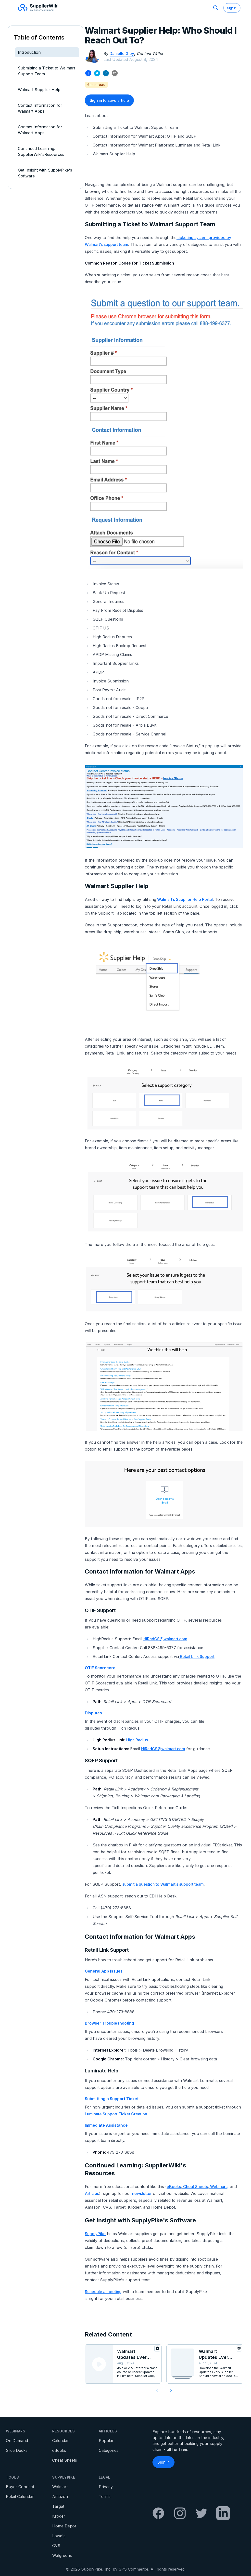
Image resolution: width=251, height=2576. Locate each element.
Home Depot (64, 2525)
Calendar (60, 2440)
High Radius (137, 1739)
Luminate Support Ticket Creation (116, 2113)
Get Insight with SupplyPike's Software (45, 173)
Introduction (29, 52)
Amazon (60, 2496)
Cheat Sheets (195, 2186)
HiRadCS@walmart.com (165, 1638)
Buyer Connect (20, 2486)
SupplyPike (95, 2233)
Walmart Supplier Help (39, 89)
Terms (105, 2496)
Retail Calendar (20, 2496)
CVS (56, 2545)
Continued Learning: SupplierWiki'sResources (41, 151)
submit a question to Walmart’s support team (163, 1884)
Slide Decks (16, 2450)
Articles (92, 2193)
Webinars (218, 2186)
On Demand (17, 2440)
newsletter (142, 2193)
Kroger (58, 2516)
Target (58, 2506)
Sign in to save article (109, 100)
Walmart (60, 2486)
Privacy (106, 2486)
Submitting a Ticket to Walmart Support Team (46, 71)
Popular (106, 2440)
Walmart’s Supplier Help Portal (185, 899)
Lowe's (58, 2535)
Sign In (232, 8)
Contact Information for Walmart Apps (40, 108)
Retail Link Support (197, 1656)
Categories (108, 2450)
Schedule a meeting (103, 2291)
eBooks (174, 2186)
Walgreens (62, 2555)
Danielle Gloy (122, 53)
